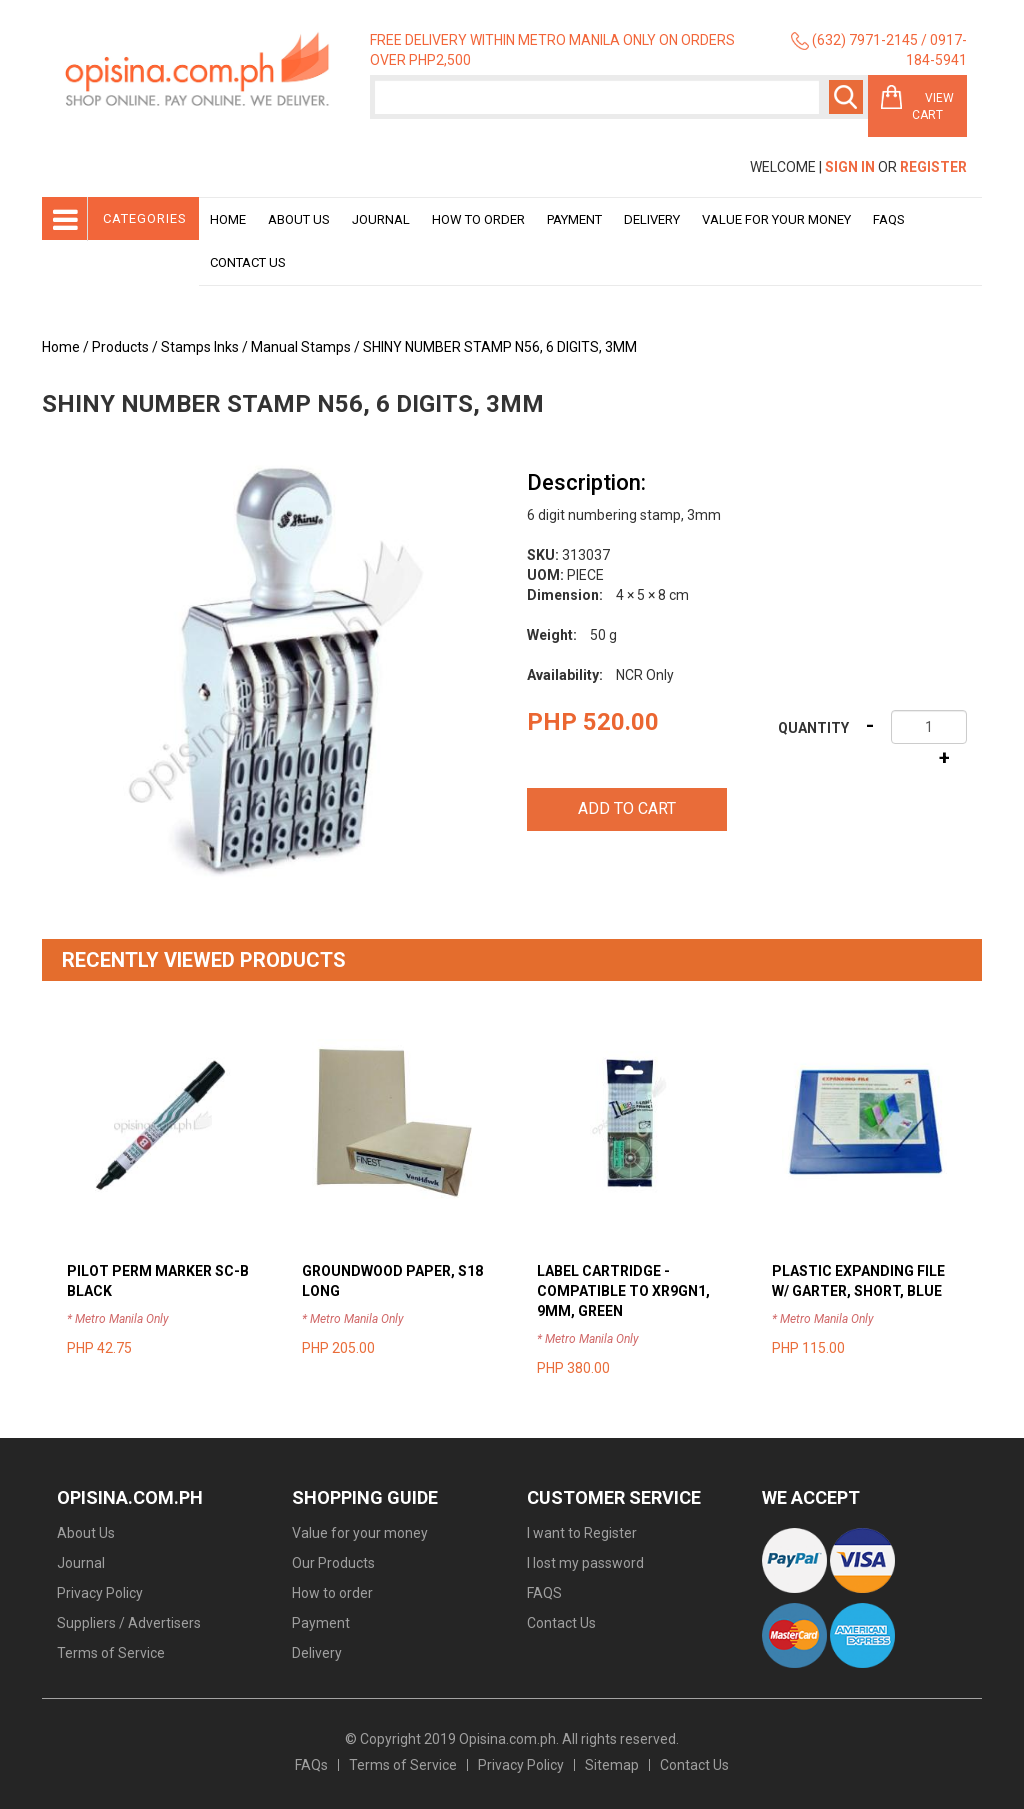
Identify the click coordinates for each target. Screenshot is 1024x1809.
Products (120, 347)
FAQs (311, 1765)
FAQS (544, 1593)
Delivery (652, 219)
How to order (478, 219)
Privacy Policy (100, 1593)
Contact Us (248, 262)
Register (933, 167)
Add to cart (627, 808)
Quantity (813, 728)
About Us (299, 219)
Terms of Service (111, 1653)
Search (846, 97)
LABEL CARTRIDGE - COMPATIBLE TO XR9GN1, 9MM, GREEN (623, 1291)
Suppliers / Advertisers (129, 1623)
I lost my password (585, 1563)
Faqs (889, 219)
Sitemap (612, 1765)
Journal (381, 219)
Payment (574, 219)
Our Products (333, 1563)
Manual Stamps (301, 347)
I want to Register (582, 1533)
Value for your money (776, 219)
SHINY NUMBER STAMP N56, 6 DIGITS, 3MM (500, 347)
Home (228, 219)
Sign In (850, 167)
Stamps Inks (200, 347)
